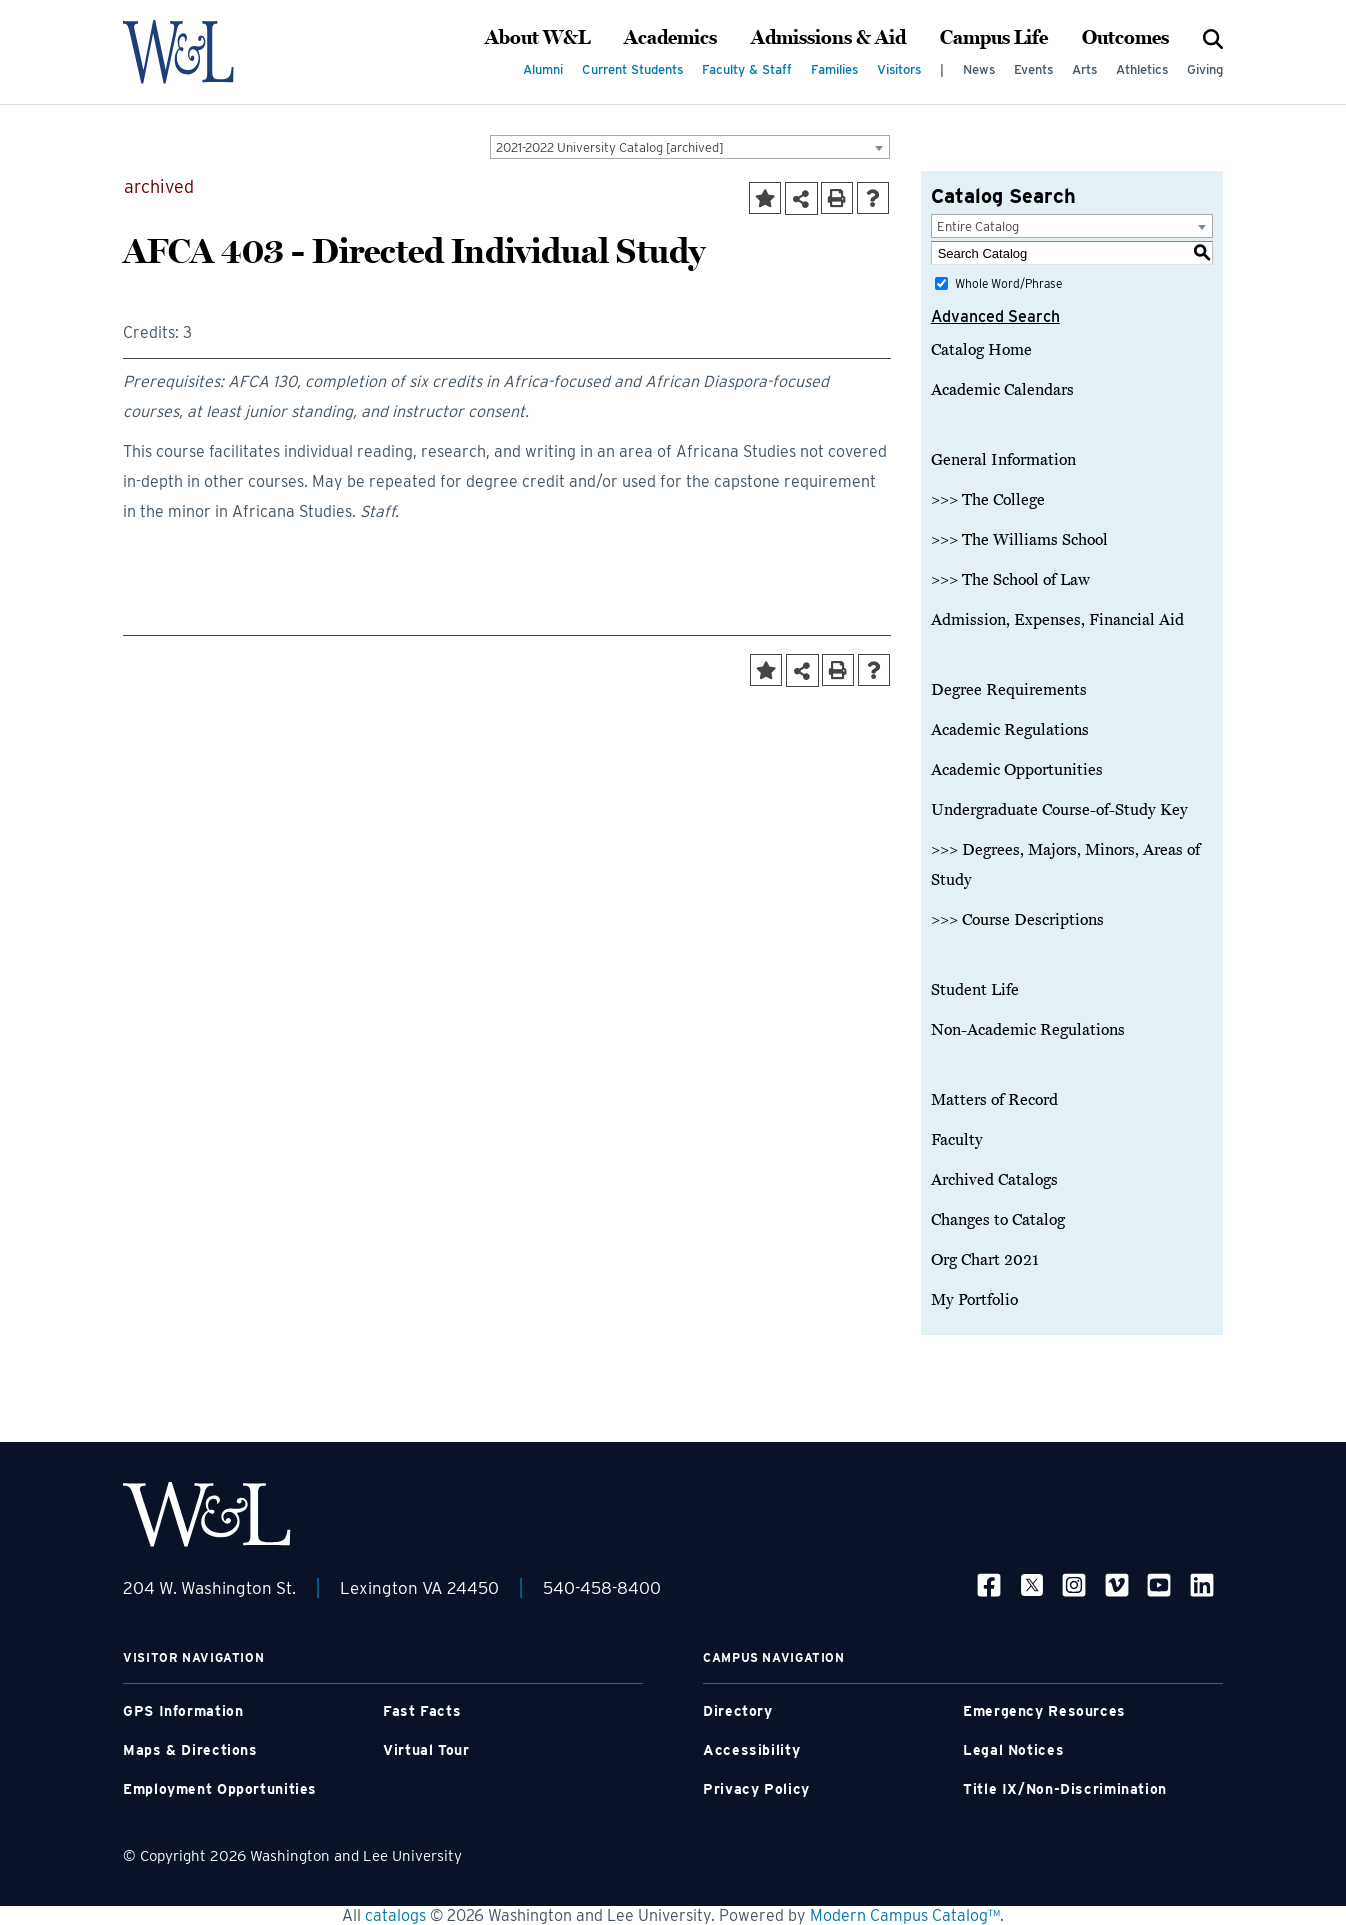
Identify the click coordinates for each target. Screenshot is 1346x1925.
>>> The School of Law (1010, 580)
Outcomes (1125, 38)
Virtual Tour (426, 1750)
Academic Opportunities (1017, 770)
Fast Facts (422, 1711)
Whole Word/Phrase (1008, 283)
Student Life (975, 990)
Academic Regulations (1010, 730)
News (979, 69)
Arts (1084, 69)
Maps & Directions (190, 1750)
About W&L (537, 38)
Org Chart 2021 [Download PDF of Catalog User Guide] (985, 1260)
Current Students (632, 69)
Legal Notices (1013, 1750)
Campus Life (994, 38)
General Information (1003, 460)
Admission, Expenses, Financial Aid (1057, 620)
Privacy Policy (756, 1789)
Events (1033, 69)
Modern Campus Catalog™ (905, 1915)
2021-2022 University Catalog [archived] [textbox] (610, 147)
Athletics (1142, 69)
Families (834, 69)
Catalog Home (981, 350)
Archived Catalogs (994, 1180)
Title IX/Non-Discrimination (1065, 1789)
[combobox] (690, 147)
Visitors (899, 69)
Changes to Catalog (998, 1220)
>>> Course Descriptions (1017, 920)
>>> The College (988, 500)
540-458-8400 (602, 1588)
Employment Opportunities (220, 1789)
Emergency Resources (1044, 1711)
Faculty (957, 1140)
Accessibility (751, 1750)
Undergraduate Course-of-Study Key (1059, 810)
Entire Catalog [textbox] (978, 226)
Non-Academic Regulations (1028, 1030)
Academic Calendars (1002, 390)
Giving (1205, 69)
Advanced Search (995, 316)
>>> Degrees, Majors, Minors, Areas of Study (1065, 865)
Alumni (543, 69)
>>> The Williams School (1019, 540)
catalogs (395, 1915)
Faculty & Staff (747, 69)
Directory (738, 1711)
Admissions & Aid (828, 38)
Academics (670, 38)
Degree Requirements (1009, 690)
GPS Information (183, 1711)
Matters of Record (994, 1100)
